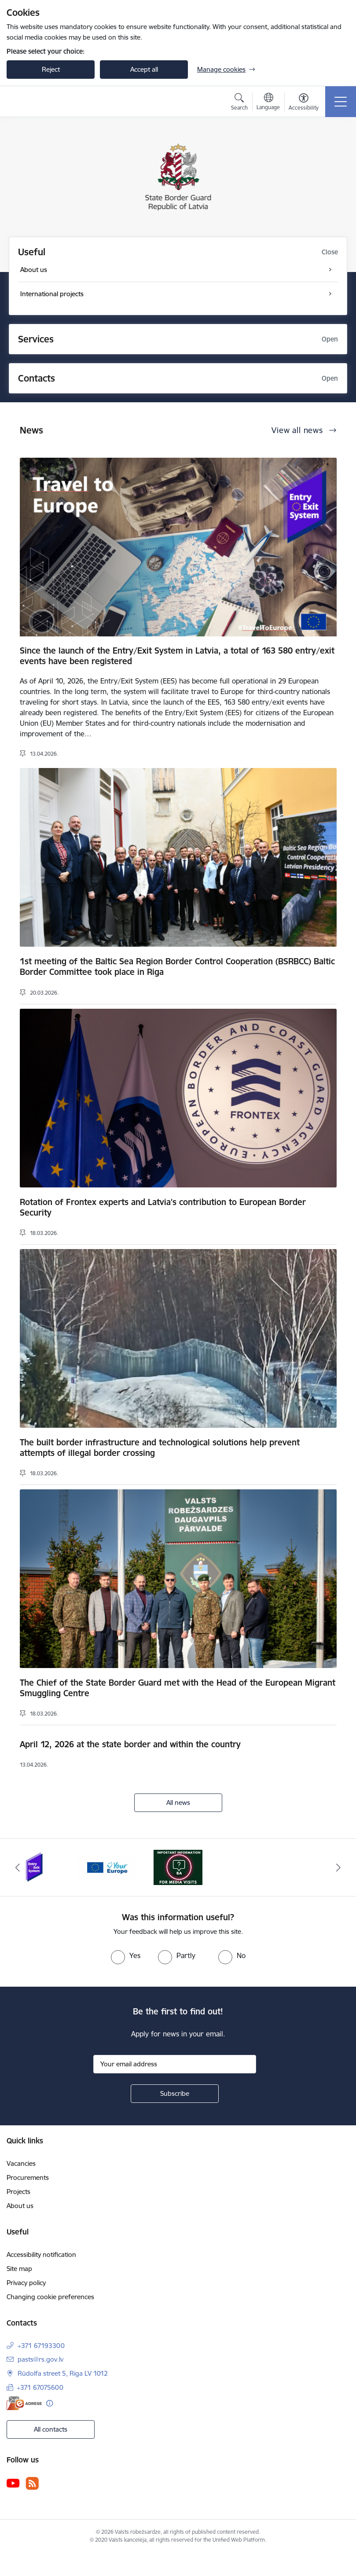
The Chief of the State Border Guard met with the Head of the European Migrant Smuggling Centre (177, 1687)
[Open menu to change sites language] (268, 102)
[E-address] (24, 2403)
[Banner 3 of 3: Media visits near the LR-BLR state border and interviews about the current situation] (178, 1867)
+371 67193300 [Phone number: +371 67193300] (41, 2345)
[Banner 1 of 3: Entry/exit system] (35, 1867)
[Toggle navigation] (340, 101)
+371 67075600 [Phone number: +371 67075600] (40, 2387)
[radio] (125, 1955)
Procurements (28, 2177)
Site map (19, 2268)
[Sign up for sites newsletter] (175, 2093)
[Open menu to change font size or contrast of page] (303, 103)
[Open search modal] (239, 103)
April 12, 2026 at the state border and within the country (130, 1744)
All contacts (50, 2429)
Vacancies (21, 2163)
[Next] (338, 1867)
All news (178, 1802)
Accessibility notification (41, 2254)
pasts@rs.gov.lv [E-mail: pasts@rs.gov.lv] (40, 2359)
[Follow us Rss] (32, 2483)
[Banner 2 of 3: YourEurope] (107, 1867)
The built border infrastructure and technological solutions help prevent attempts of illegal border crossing (160, 1447)
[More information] (49, 2403)
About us (20, 2205)
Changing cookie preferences (50, 2297)
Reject (51, 69)
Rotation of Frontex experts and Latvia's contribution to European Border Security (163, 1207)
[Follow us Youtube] (13, 2482)
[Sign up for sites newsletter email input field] (174, 2064)
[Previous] (18, 1867)
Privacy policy (26, 2282)
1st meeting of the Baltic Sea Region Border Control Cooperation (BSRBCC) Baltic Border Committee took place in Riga (177, 966)
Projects (18, 2191)
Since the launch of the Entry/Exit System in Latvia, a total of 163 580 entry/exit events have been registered (177, 655)
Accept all (144, 69)
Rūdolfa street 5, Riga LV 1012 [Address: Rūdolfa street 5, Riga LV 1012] (63, 2373)
